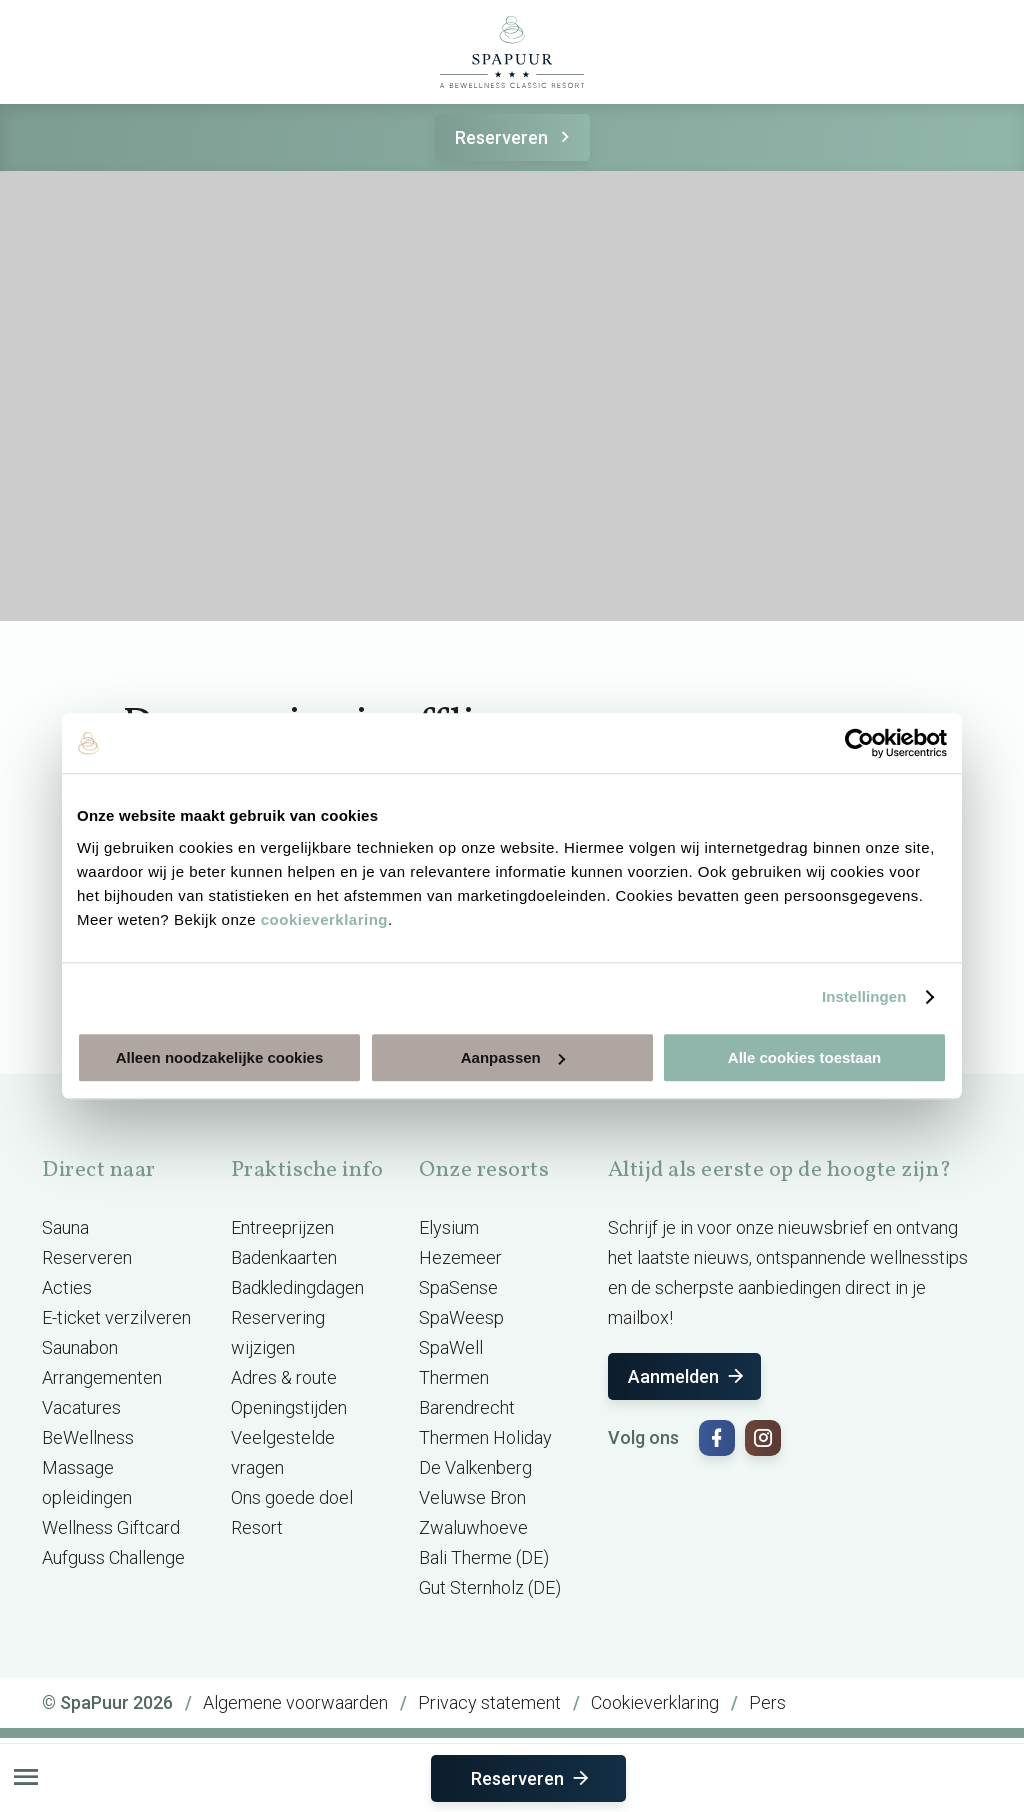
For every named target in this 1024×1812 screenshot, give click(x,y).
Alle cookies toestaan (804, 1057)
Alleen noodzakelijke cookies (220, 1057)
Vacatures (81, 1407)
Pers (767, 1702)
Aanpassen (513, 1057)
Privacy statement (489, 1702)
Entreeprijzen (282, 1227)
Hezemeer (460, 1257)
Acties (67, 1287)
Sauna (65, 1227)
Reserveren (515, 137)
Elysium (449, 1227)
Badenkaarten (284, 1257)
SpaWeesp (461, 1317)
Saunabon (80, 1347)
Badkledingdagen (297, 1287)
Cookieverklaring (655, 1702)
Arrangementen (102, 1377)
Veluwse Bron (472, 1497)
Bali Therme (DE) (484, 1557)
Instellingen (864, 996)
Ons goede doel (292, 1497)
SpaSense (458, 1287)
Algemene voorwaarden (295, 1702)
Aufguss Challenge (113, 1557)
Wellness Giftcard (111, 1527)
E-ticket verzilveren (116, 1317)
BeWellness (88, 1437)
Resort (257, 1527)
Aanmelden (687, 1376)
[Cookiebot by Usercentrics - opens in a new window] (859, 743)
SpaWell (451, 1347)
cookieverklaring (324, 919)
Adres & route (284, 1377)
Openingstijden (289, 1407)
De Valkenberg (475, 1467)
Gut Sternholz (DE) (490, 1587)
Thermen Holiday (485, 1437)
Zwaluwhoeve (473, 1527)
